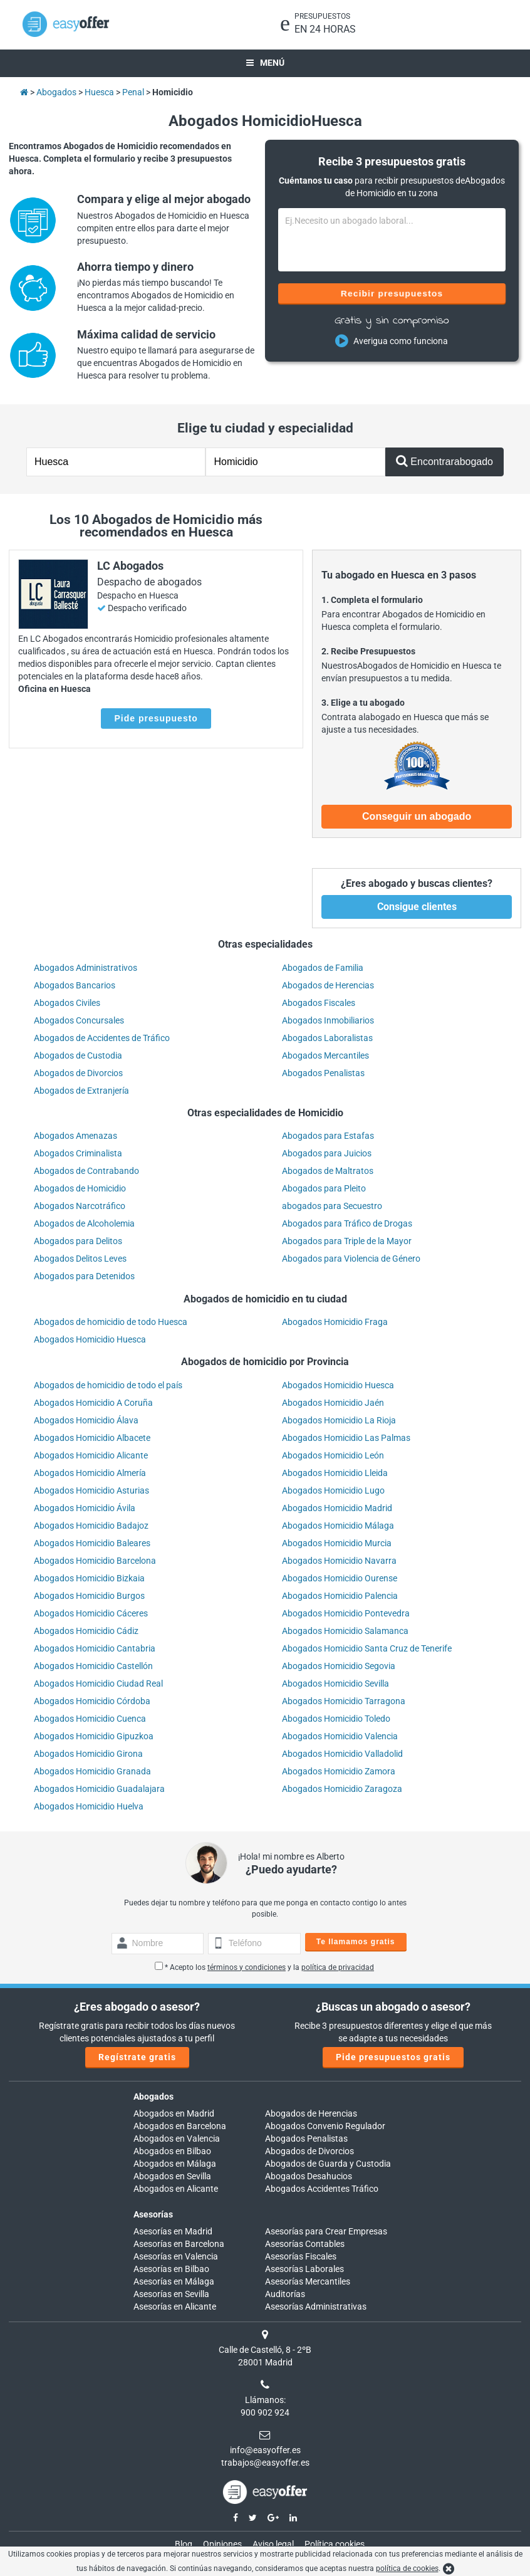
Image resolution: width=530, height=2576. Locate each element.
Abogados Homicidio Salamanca (345, 1631)
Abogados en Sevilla (172, 2176)
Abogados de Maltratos (327, 1171)
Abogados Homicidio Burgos (89, 1596)
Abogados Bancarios (74, 985)
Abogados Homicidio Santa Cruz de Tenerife (367, 1648)
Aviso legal (273, 2544)
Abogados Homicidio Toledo (336, 1719)
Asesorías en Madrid (172, 2231)
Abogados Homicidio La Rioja (339, 1420)
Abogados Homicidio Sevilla (335, 1683)
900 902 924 (265, 2412)
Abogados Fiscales (318, 1003)
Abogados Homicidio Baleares (92, 1543)
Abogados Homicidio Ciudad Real (98, 1683)
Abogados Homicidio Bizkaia (89, 1578)
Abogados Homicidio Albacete (92, 1438)
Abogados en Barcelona (179, 2126)
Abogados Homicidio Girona (88, 1754)
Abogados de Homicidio (80, 1188)
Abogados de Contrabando (86, 1171)
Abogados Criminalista (78, 1153)
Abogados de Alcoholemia (84, 1223)
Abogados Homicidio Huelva (88, 1806)
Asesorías (153, 2214)
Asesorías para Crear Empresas (326, 2231)
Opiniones (222, 2544)
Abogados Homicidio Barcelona (95, 1561)
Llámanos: (265, 2400)
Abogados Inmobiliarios (328, 1020)
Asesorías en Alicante (174, 2306)
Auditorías (285, 2294)
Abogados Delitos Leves (80, 1259)
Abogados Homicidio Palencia (340, 1596)
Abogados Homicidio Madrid (337, 1508)
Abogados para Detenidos (84, 1276)
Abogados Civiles (67, 1003)
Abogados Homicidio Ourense (339, 1578)
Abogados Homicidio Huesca (90, 1339)
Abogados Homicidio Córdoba (92, 1701)
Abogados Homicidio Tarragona (343, 1701)
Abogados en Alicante (175, 2189)
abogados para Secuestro (332, 1206)
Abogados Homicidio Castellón (93, 1666)
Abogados (153, 2097)
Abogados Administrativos (85, 968)
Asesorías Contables (305, 2244)
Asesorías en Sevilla (171, 2294)
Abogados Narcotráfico (79, 1206)
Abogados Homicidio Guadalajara (99, 1789)
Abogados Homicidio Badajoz (91, 1526)
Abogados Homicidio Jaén (333, 1403)
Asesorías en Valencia (175, 2256)
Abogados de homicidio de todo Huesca (110, 1322)
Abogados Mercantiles (325, 1055)
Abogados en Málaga (174, 2164)
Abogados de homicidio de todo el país (108, 1385)
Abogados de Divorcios (78, 1073)
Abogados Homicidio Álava (86, 1420)
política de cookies (407, 2568)
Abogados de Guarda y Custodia (328, 2164)
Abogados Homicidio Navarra (339, 1561)
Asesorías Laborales (304, 2269)
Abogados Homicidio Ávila (84, 1508)
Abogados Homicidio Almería (90, 1473)
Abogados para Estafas (328, 1136)
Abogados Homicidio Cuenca (90, 1719)
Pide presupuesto (155, 718)
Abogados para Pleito (324, 1188)
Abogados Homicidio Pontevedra (346, 1613)
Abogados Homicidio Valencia (340, 1736)
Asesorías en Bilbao (171, 2269)
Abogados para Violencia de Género (351, 1259)
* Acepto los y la (264, 1967)
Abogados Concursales (79, 1020)
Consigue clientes (417, 907)
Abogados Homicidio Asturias (91, 1490)
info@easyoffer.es (265, 2450)
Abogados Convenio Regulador (325, 2126)
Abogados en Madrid (173, 2113)
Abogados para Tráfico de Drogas (347, 1223)
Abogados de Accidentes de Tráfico (102, 1038)
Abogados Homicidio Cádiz (86, 1631)
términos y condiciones (246, 1967)
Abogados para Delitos (78, 1241)
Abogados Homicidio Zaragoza (342, 1789)
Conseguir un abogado (416, 816)
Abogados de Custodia (78, 1055)
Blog (183, 2544)
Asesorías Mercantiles (307, 2281)
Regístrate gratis (137, 2057)
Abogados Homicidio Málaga (338, 1526)
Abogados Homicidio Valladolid (342, 1754)
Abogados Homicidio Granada (92, 1771)
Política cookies (334, 2544)
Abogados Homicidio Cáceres (91, 1613)
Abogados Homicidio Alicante (91, 1455)
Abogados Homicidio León (333, 1455)
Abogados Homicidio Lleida (335, 1473)
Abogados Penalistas (323, 1073)
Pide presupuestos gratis (393, 2057)
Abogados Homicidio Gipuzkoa (93, 1736)
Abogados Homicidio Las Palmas (346, 1438)
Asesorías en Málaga (173, 2281)
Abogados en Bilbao (172, 2151)
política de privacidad (337, 1967)
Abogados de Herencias (328, 985)
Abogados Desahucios (308, 2176)
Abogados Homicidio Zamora (338, 1771)
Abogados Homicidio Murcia (337, 1543)
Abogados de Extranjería (81, 1091)
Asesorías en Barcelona (178, 2244)
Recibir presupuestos (392, 293)
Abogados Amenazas (75, 1136)
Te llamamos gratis (355, 1941)
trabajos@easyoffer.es (265, 2463)
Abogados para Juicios (327, 1153)
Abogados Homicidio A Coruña (93, 1403)
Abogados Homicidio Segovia (338, 1666)
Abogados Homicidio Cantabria (94, 1648)
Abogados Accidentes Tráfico (321, 2189)
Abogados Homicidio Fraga (335, 1322)
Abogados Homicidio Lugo (333, 1490)
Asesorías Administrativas (315, 2306)
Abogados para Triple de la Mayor (347, 1241)
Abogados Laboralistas (327, 1038)
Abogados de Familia (322, 968)
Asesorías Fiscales (300, 2256)
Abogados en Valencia (176, 2139)
